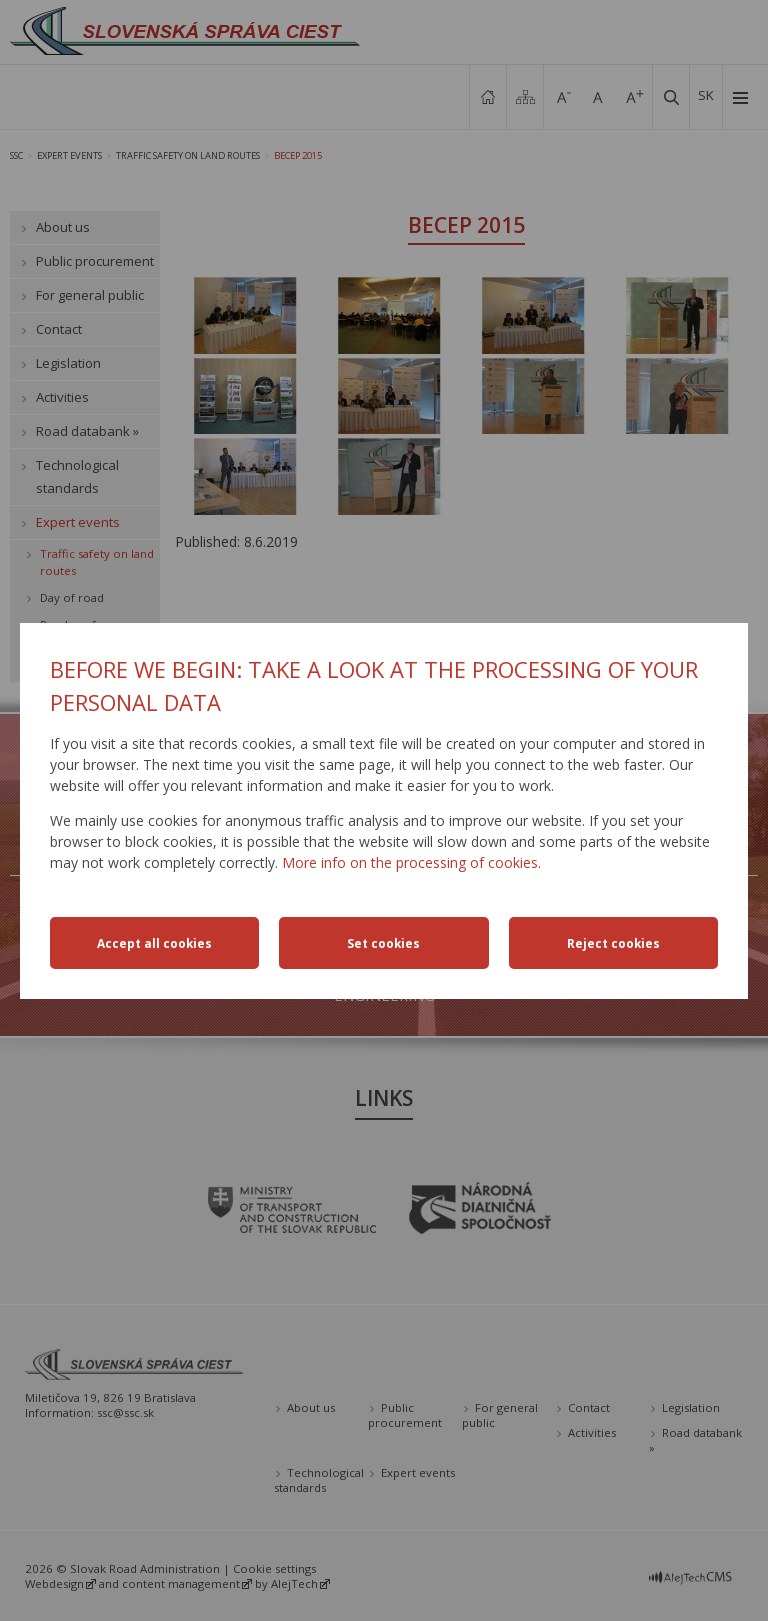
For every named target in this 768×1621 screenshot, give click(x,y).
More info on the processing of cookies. (411, 862)
